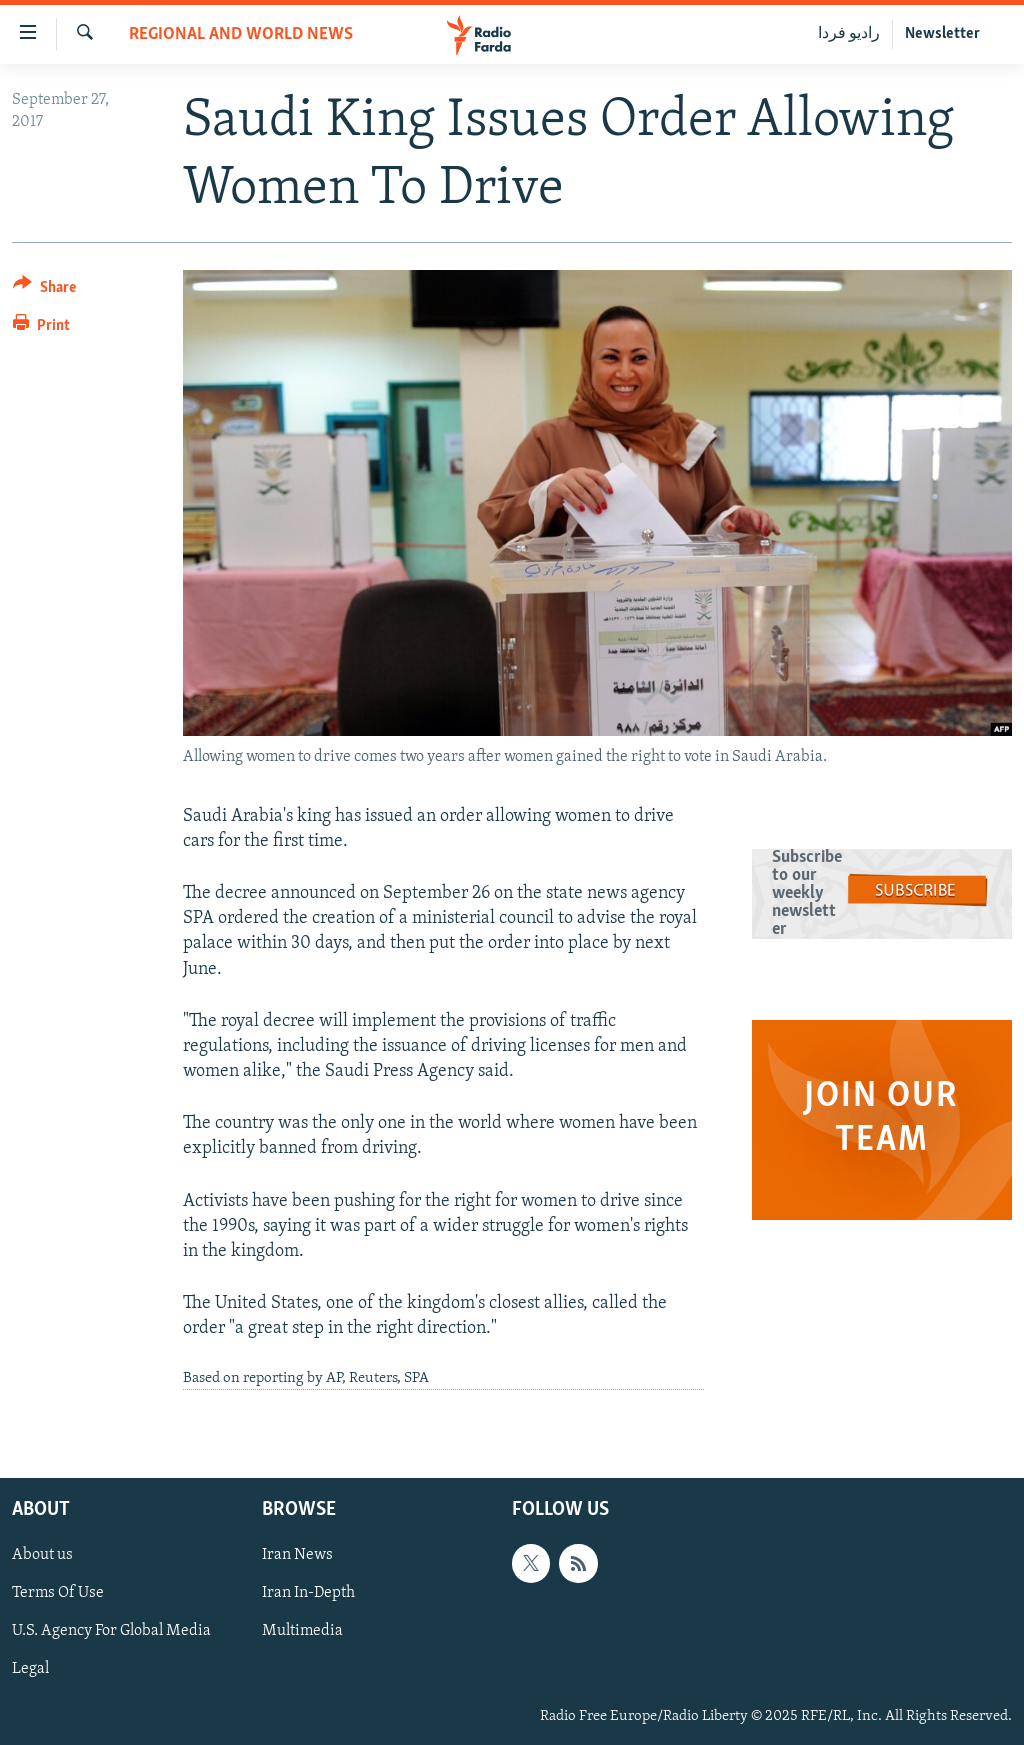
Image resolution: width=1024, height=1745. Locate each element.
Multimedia (302, 1632)
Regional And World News (241, 34)
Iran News (297, 1555)
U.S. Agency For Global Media (111, 1632)
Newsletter (942, 34)
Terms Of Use (58, 1593)
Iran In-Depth (308, 1593)
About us (42, 1555)
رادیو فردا (849, 34)
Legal (30, 1670)
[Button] (44, 290)
